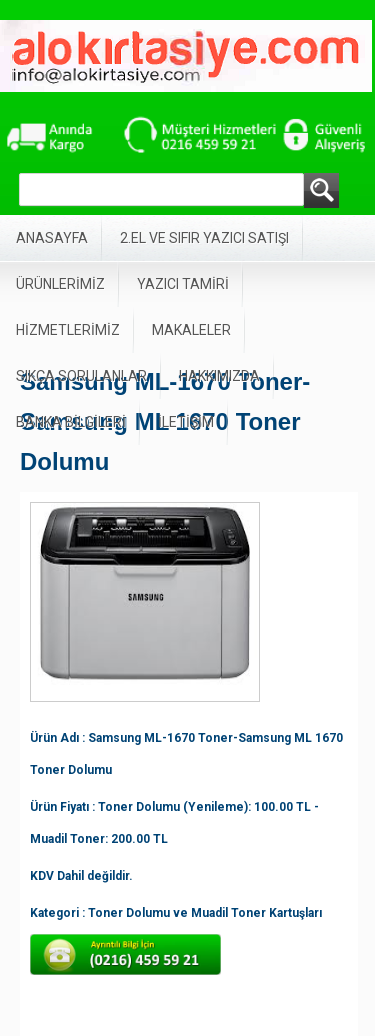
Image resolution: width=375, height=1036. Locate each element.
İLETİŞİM (186, 422)
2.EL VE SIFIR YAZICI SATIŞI (204, 238)
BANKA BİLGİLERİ (71, 422)
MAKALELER (191, 330)
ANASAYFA (52, 238)
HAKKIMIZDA (219, 376)
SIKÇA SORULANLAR (81, 376)
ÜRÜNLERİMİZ (60, 284)
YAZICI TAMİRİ (183, 284)
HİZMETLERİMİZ (68, 330)
